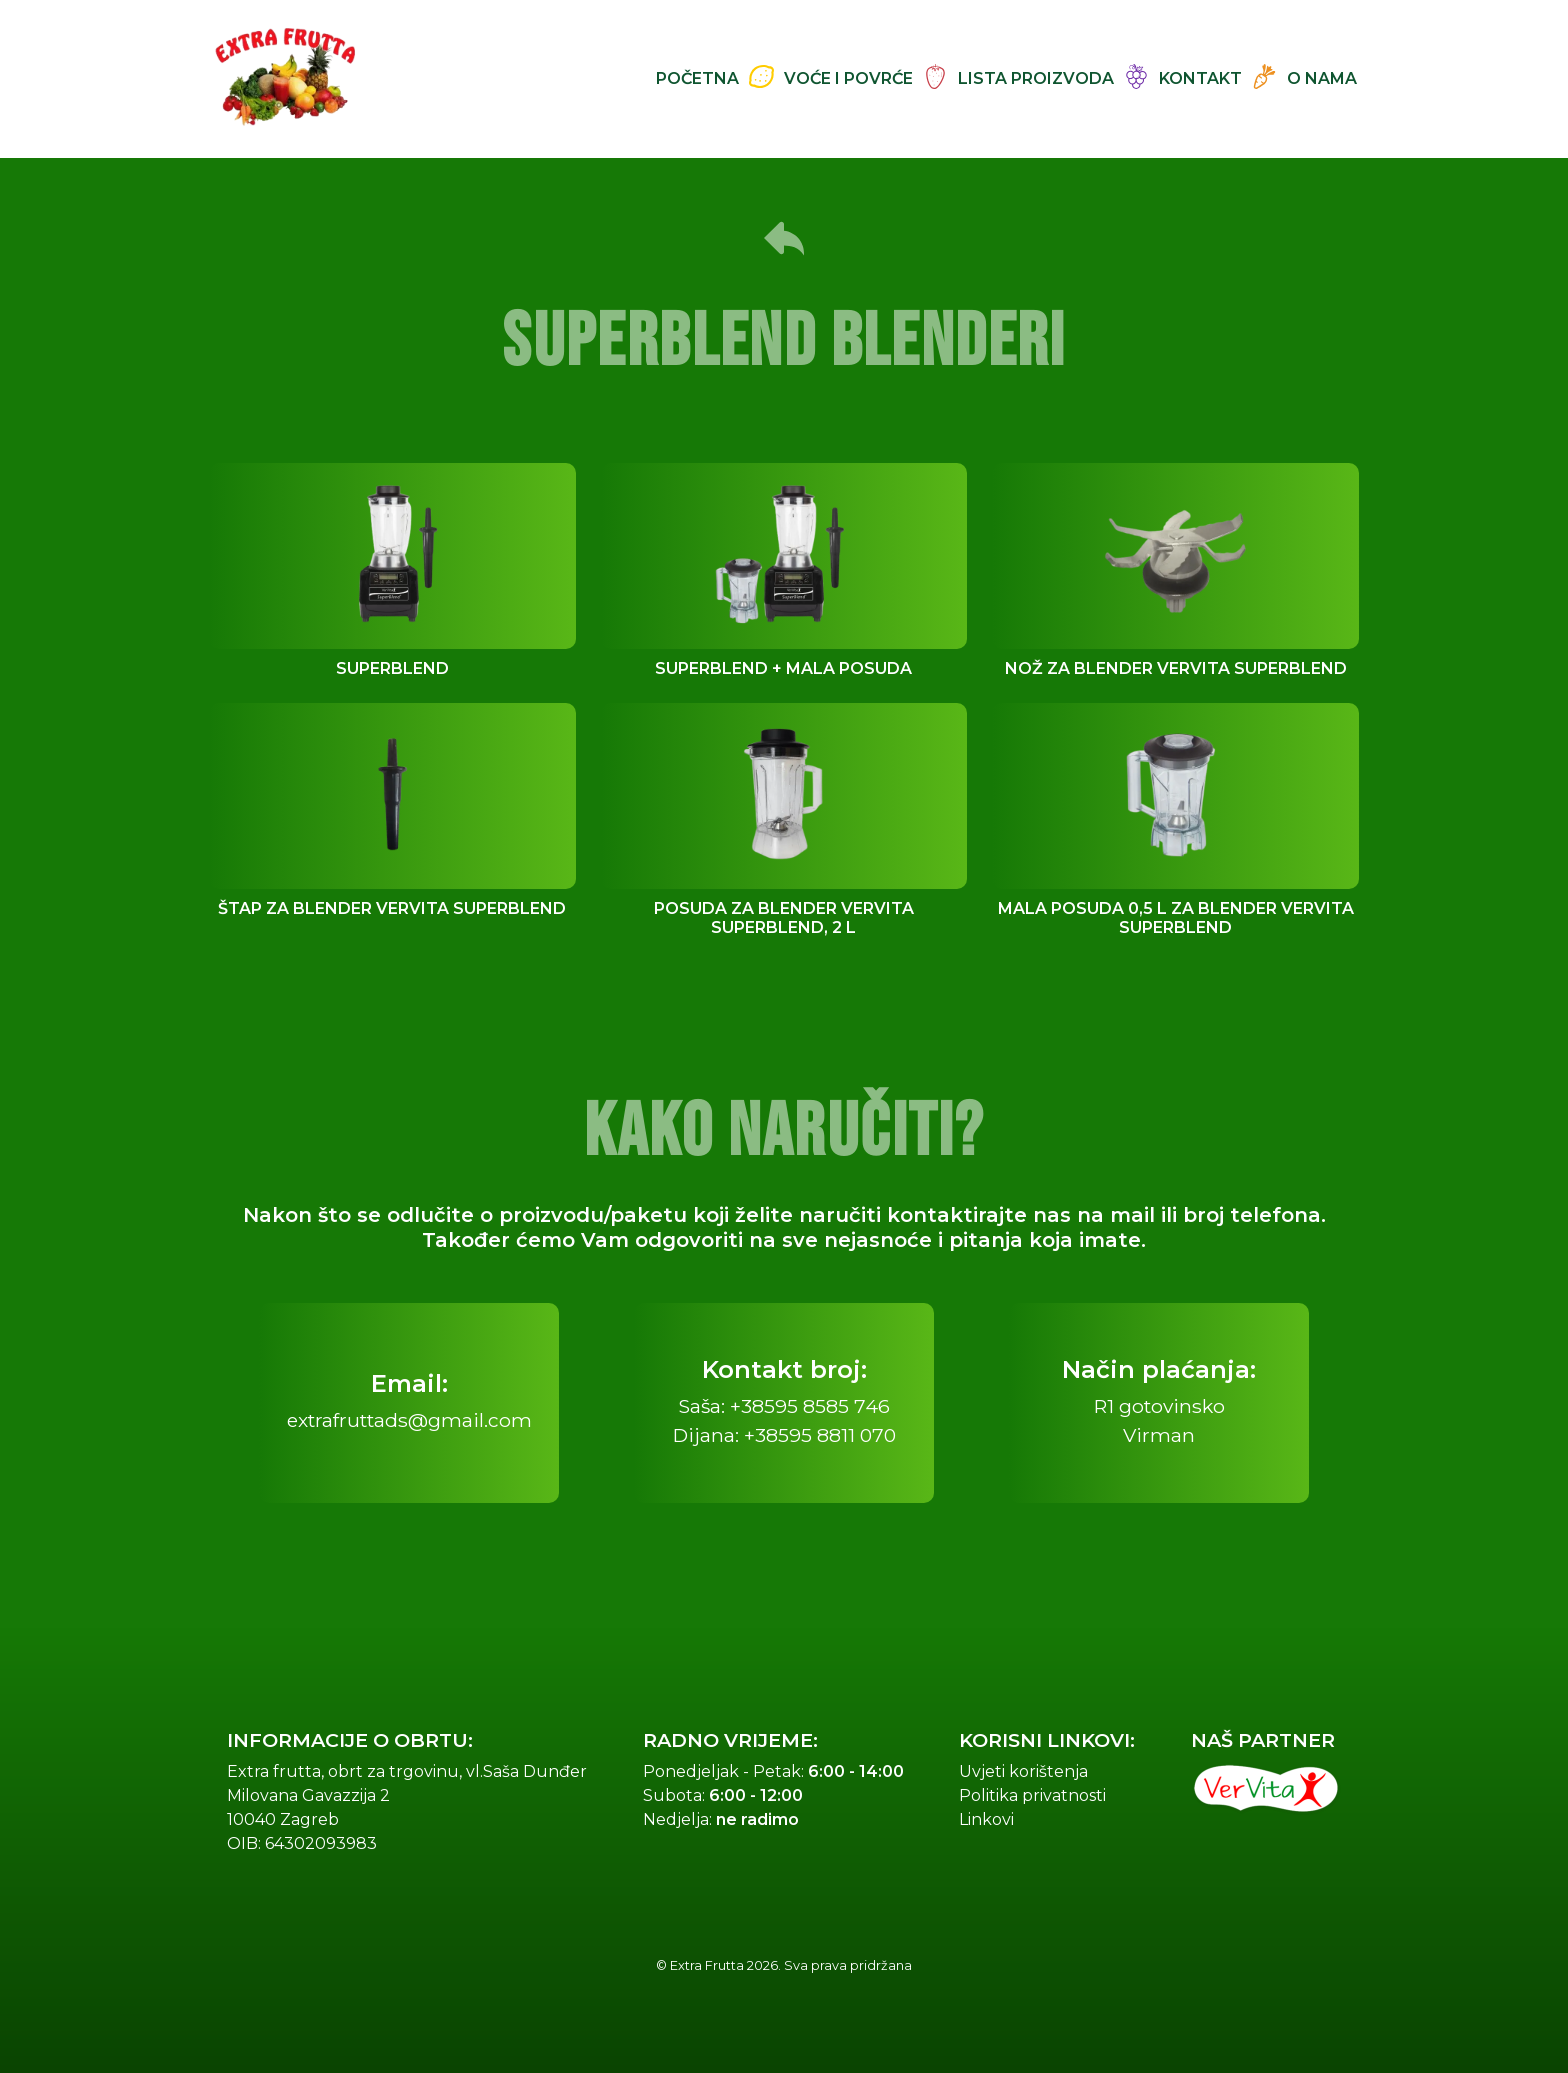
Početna (697, 78)
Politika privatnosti (1032, 1795)
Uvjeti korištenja (1023, 1771)
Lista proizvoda (1036, 78)
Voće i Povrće (848, 78)
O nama (1322, 78)
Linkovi (986, 1819)
